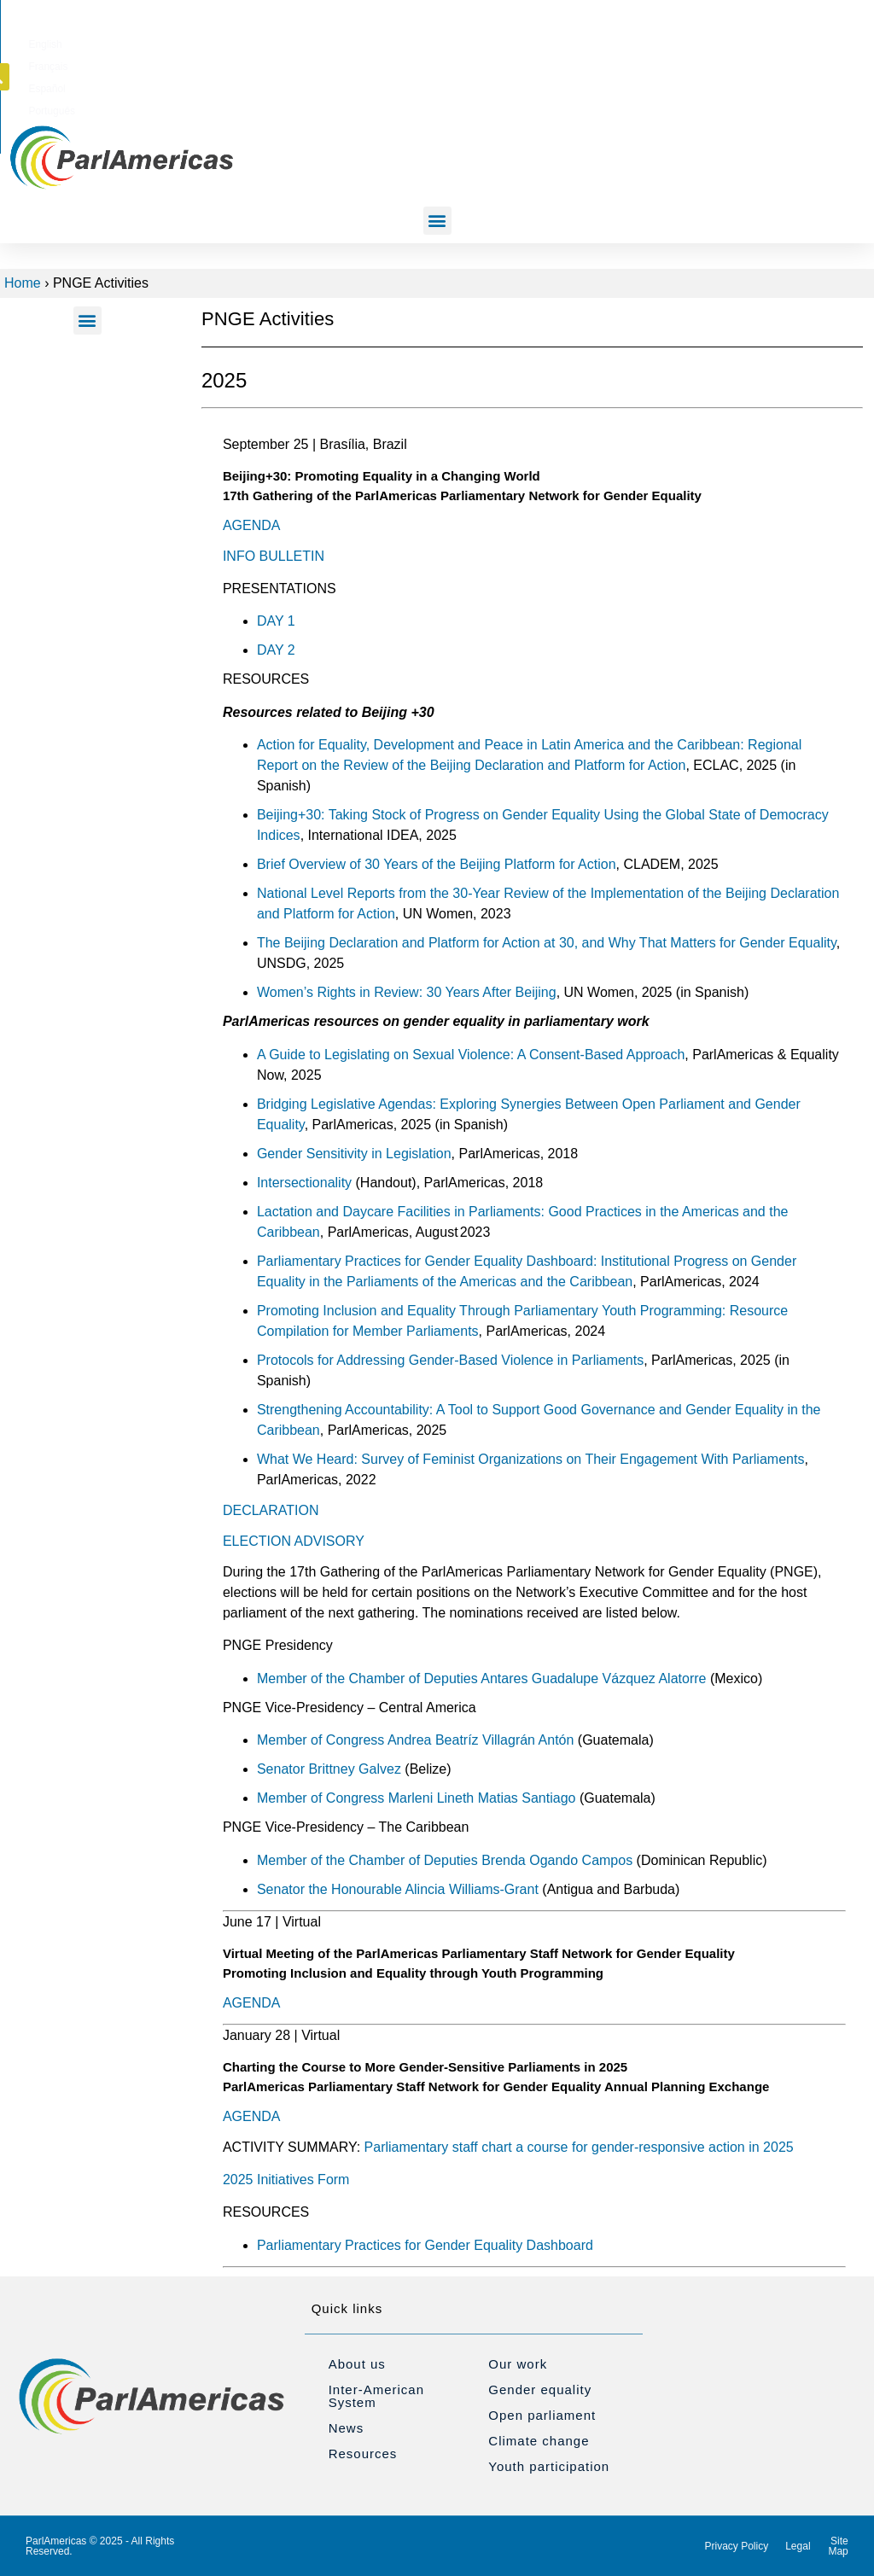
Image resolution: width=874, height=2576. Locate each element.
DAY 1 (276, 621)
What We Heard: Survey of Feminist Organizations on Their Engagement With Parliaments (530, 1459)
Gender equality (539, 2389)
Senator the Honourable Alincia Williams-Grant (398, 1889)
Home (22, 283)
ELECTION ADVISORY (293, 1541)
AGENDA (252, 525)
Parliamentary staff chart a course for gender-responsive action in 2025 (579, 2147)
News (346, 2428)
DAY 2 (276, 650)
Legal (797, 2546)
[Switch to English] (477, 42)
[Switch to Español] (585, 42)
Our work (517, 2364)
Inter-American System (376, 2396)
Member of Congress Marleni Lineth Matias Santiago (416, 1798)
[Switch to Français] (530, 42)
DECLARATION (271, 1510)
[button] (764, 41)
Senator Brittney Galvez (329, 1769)
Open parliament (542, 2415)
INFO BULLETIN (273, 556)
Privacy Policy (737, 2546)
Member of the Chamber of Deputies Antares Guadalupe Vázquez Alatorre (482, 1678)
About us (357, 2364)
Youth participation (548, 2466)
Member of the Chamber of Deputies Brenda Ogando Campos (444, 1860)
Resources (363, 2453)
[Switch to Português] (644, 42)
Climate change (538, 2440)
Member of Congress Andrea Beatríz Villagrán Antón (415, 1740)
